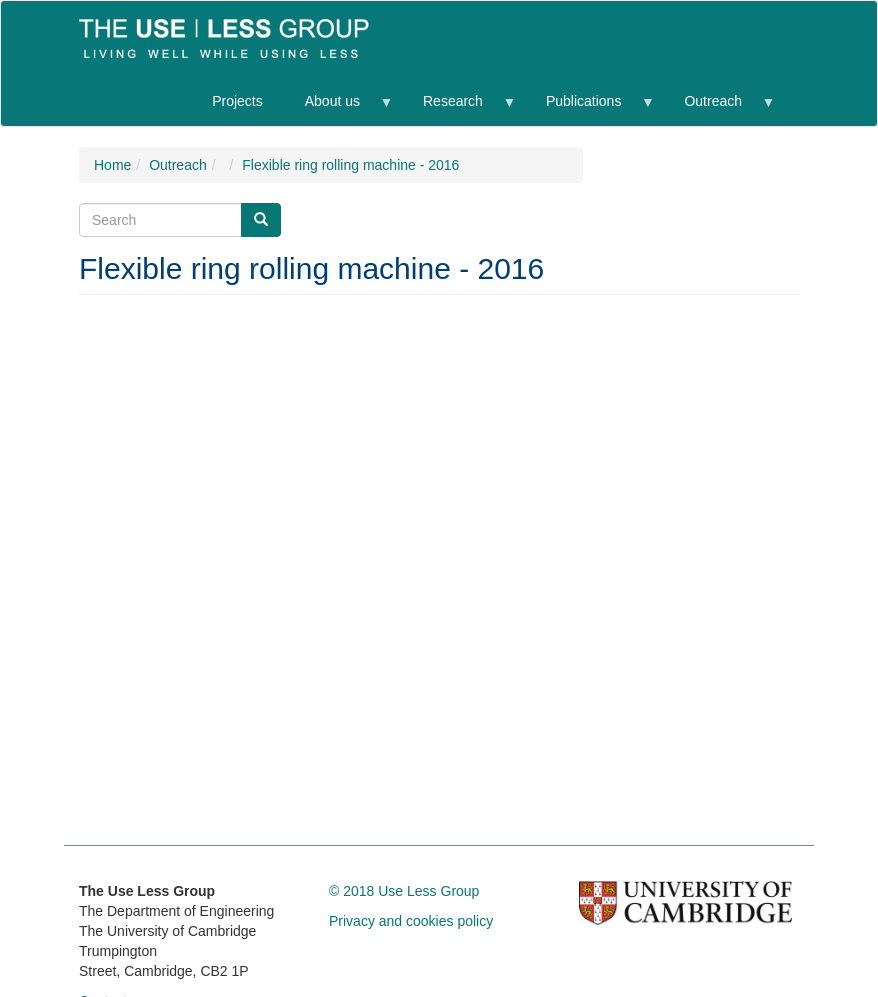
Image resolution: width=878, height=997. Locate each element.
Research (458, 109)
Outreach (718, 109)
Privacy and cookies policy (411, 921)
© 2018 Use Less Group (404, 891)
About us (338, 109)
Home (112, 165)
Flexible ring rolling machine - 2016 (350, 165)
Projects (237, 101)
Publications (589, 109)
